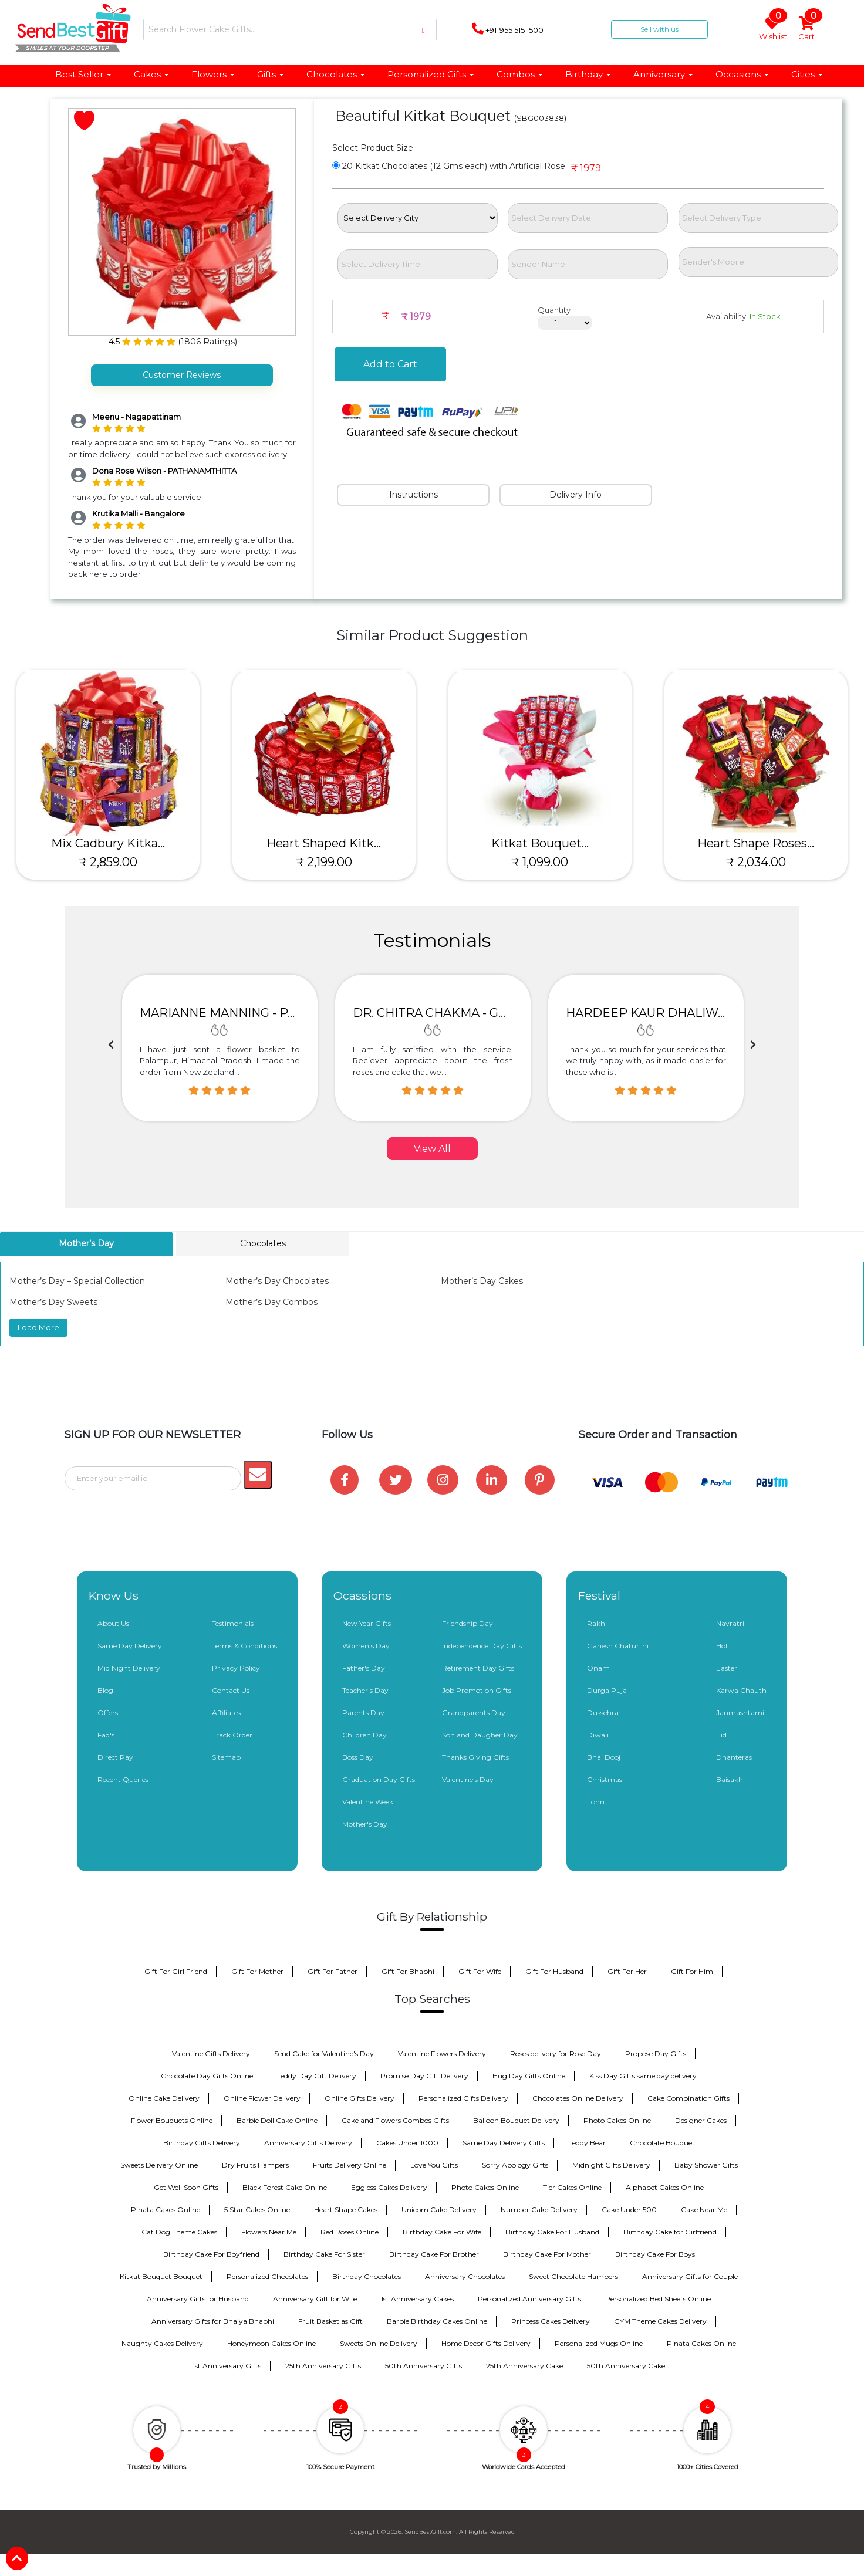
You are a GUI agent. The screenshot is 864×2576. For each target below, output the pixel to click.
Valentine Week (367, 1801)
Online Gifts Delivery (359, 2098)
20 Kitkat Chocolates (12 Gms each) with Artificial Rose (448, 166)
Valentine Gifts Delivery (211, 2053)
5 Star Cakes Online (257, 2209)
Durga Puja (607, 1690)
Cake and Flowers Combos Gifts (395, 2120)
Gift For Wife (479, 1971)
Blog (105, 1690)
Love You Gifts (434, 2165)
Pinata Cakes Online (165, 2209)
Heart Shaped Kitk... (323, 843)
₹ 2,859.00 (108, 862)
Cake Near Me (704, 2209)
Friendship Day (467, 1623)
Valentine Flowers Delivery (442, 2053)
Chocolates (336, 74)
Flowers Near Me (268, 2231)
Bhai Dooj (603, 1757)
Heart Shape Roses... (755, 843)
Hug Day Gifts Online (528, 2075)
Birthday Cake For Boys (655, 2254)
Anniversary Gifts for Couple (690, 2276)
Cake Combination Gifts (688, 2098)
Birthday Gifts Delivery (201, 2142)
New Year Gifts (366, 1623)
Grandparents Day (473, 1712)
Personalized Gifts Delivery (463, 2098)
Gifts (271, 74)
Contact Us (230, 1690)
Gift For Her (627, 1971)
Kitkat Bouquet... (540, 843)
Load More (38, 1327)
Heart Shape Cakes (345, 2209)
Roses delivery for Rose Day (555, 2053)
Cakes (152, 74)
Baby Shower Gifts (706, 2165)
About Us (113, 1623)
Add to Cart (390, 364)
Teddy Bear (587, 2142)
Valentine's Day (468, 1779)
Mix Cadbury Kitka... (108, 843)
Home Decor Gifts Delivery (486, 2343)
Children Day (364, 1734)
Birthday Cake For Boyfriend (211, 2254)
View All (432, 1148)
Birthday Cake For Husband (552, 2231)
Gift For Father (332, 1971)
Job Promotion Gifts (476, 1690)
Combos (520, 74)
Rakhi (597, 1623)
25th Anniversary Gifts (323, 2365)
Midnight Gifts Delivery (611, 2165)
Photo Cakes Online (617, 2120)
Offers (107, 1712)
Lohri (596, 1801)
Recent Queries (122, 1779)
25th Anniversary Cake (524, 2365)
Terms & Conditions (244, 1645)
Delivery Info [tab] (575, 494)
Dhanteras (734, 1757)
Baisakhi (730, 1779)
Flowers (213, 74)
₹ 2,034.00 (756, 862)
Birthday (588, 74)
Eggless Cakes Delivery (389, 2187)
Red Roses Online (349, 2231)
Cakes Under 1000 (407, 2142)
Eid (721, 1734)
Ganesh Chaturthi (618, 1645)
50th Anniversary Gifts (423, 2365)
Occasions (743, 74)
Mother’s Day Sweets (53, 1302)
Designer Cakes (701, 2120)
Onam (598, 1668)
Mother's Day (364, 1824)
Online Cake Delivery (164, 2098)
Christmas (604, 1779)
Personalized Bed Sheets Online (658, 2298)
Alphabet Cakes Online (665, 2187)
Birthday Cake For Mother (547, 2254)
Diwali (598, 1734)
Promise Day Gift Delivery (424, 2075)
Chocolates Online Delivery (577, 2098)
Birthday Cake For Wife (442, 2231)
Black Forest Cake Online (284, 2187)
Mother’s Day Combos (271, 1302)
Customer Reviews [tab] (182, 375)
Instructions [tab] (413, 494)
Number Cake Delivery (539, 2209)
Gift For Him (692, 1971)
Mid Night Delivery (128, 1668)
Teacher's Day (365, 1690)
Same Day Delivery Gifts (504, 2142)
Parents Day (363, 1712)
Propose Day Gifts (655, 2053)
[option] (219, 1048)
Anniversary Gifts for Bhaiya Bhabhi (212, 2321)
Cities (807, 74)
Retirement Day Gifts (478, 1668)
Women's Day (366, 1645)
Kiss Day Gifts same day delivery (643, 2075)
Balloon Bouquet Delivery (516, 2120)
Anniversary (663, 74)
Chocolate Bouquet (662, 2142)
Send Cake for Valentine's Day (324, 2053)
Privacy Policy (236, 1668)
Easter (726, 1668)
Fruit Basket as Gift (330, 2321)
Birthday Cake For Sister (324, 2254)
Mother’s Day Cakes (482, 1281)
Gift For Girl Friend (175, 1971)
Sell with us (659, 29)
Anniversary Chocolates (465, 2276)
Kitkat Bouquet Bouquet (161, 2276)
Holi (722, 1645)
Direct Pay (115, 1757)
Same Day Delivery (129, 1645)
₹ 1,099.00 (539, 862)
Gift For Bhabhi (408, 1971)
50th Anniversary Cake (626, 2365)
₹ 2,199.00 (324, 862)
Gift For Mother (257, 1971)
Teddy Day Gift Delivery (316, 2075)
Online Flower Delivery (262, 2098)
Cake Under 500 (629, 2209)
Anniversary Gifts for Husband (198, 2298)
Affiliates (226, 1712)
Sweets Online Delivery (378, 2343)
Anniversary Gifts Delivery (308, 2142)
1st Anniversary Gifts (227, 2365)
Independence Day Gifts (482, 1645)
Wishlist (773, 29)
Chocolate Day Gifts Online (207, 2075)
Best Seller (83, 74)
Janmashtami (740, 1712)
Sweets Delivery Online (159, 2165)
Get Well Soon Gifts (186, 2187)
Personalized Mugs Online (599, 2343)
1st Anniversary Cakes (417, 2298)
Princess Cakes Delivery (550, 2321)
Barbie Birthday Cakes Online (437, 2321)
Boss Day (357, 1757)
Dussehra (603, 1712)
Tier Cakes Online (572, 2187)
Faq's (105, 1734)
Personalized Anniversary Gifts (529, 2298)
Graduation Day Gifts (378, 1779)
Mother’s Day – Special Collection (77, 1281)
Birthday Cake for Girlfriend (670, 2231)
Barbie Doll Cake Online (277, 2120)
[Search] (290, 29)
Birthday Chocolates (366, 2276)
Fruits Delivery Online (349, 2165)
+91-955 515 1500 (508, 29)
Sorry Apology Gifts (515, 2165)
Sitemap (226, 1757)
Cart (807, 29)
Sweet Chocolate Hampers (573, 2276)
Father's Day (363, 1668)
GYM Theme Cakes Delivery (660, 2321)
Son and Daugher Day (480, 1734)
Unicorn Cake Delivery (439, 2209)
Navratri (730, 1623)
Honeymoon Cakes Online (271, 2343)
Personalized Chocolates (267, 2276)
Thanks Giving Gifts (475, 1757)
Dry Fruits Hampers (255, 2165)
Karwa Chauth (741, 1690)
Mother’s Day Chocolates (277, 1281)
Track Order (232, 1734)
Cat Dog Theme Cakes (179, 2231)
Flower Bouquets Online (171, 2120)
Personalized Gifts (431, 74)
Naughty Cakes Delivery (162, 2343)
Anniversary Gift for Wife (315, 2298)
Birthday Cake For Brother (434, 2254)
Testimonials (233, 1623)
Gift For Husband (554, 1971)
